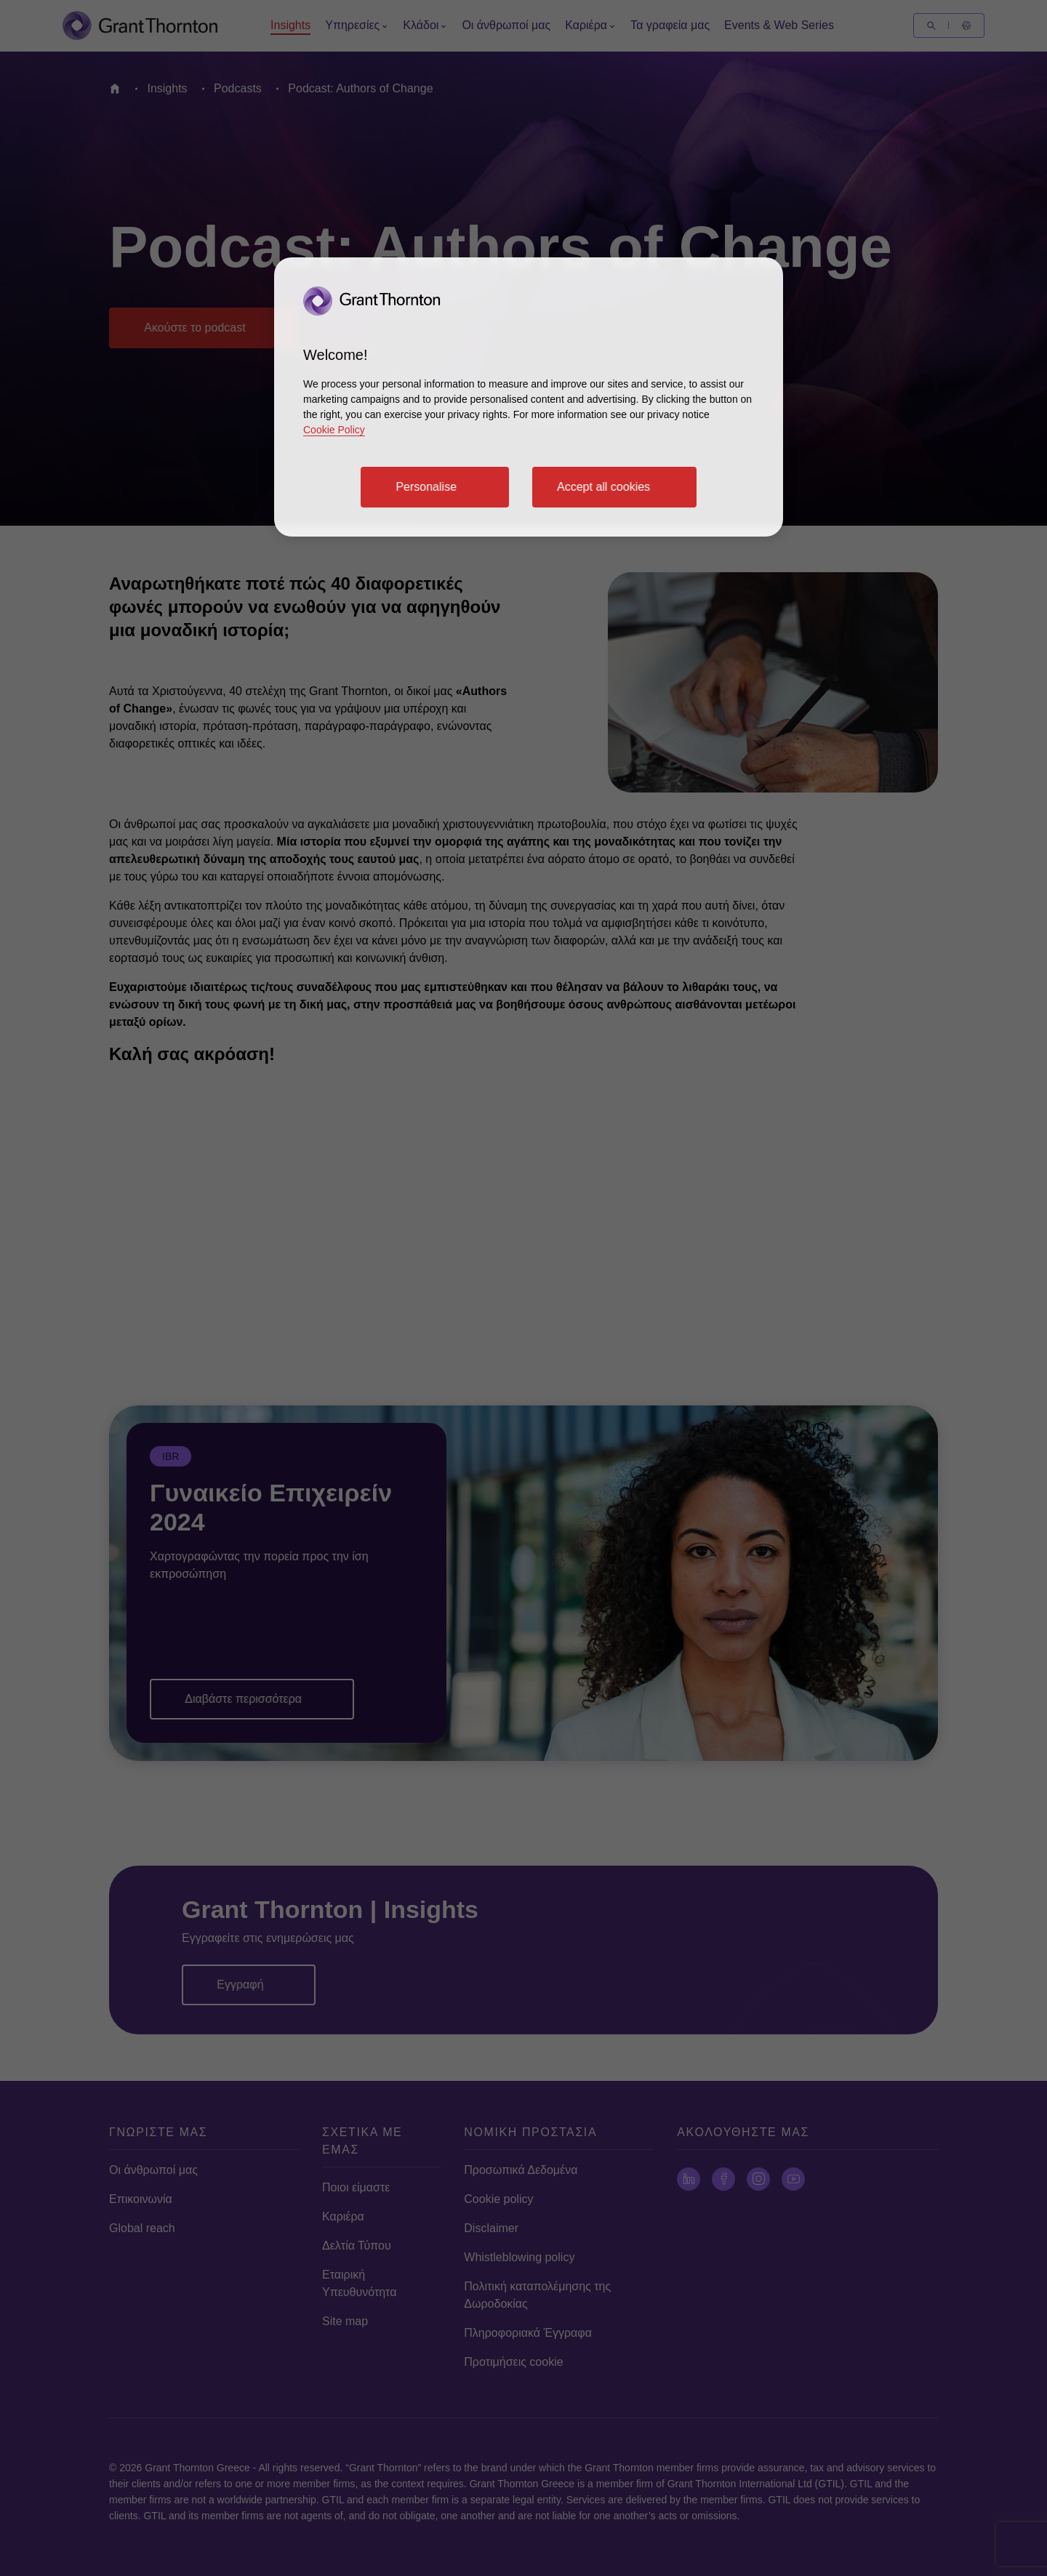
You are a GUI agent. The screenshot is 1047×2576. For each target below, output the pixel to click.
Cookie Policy (334, 430)
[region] (528, 397)
